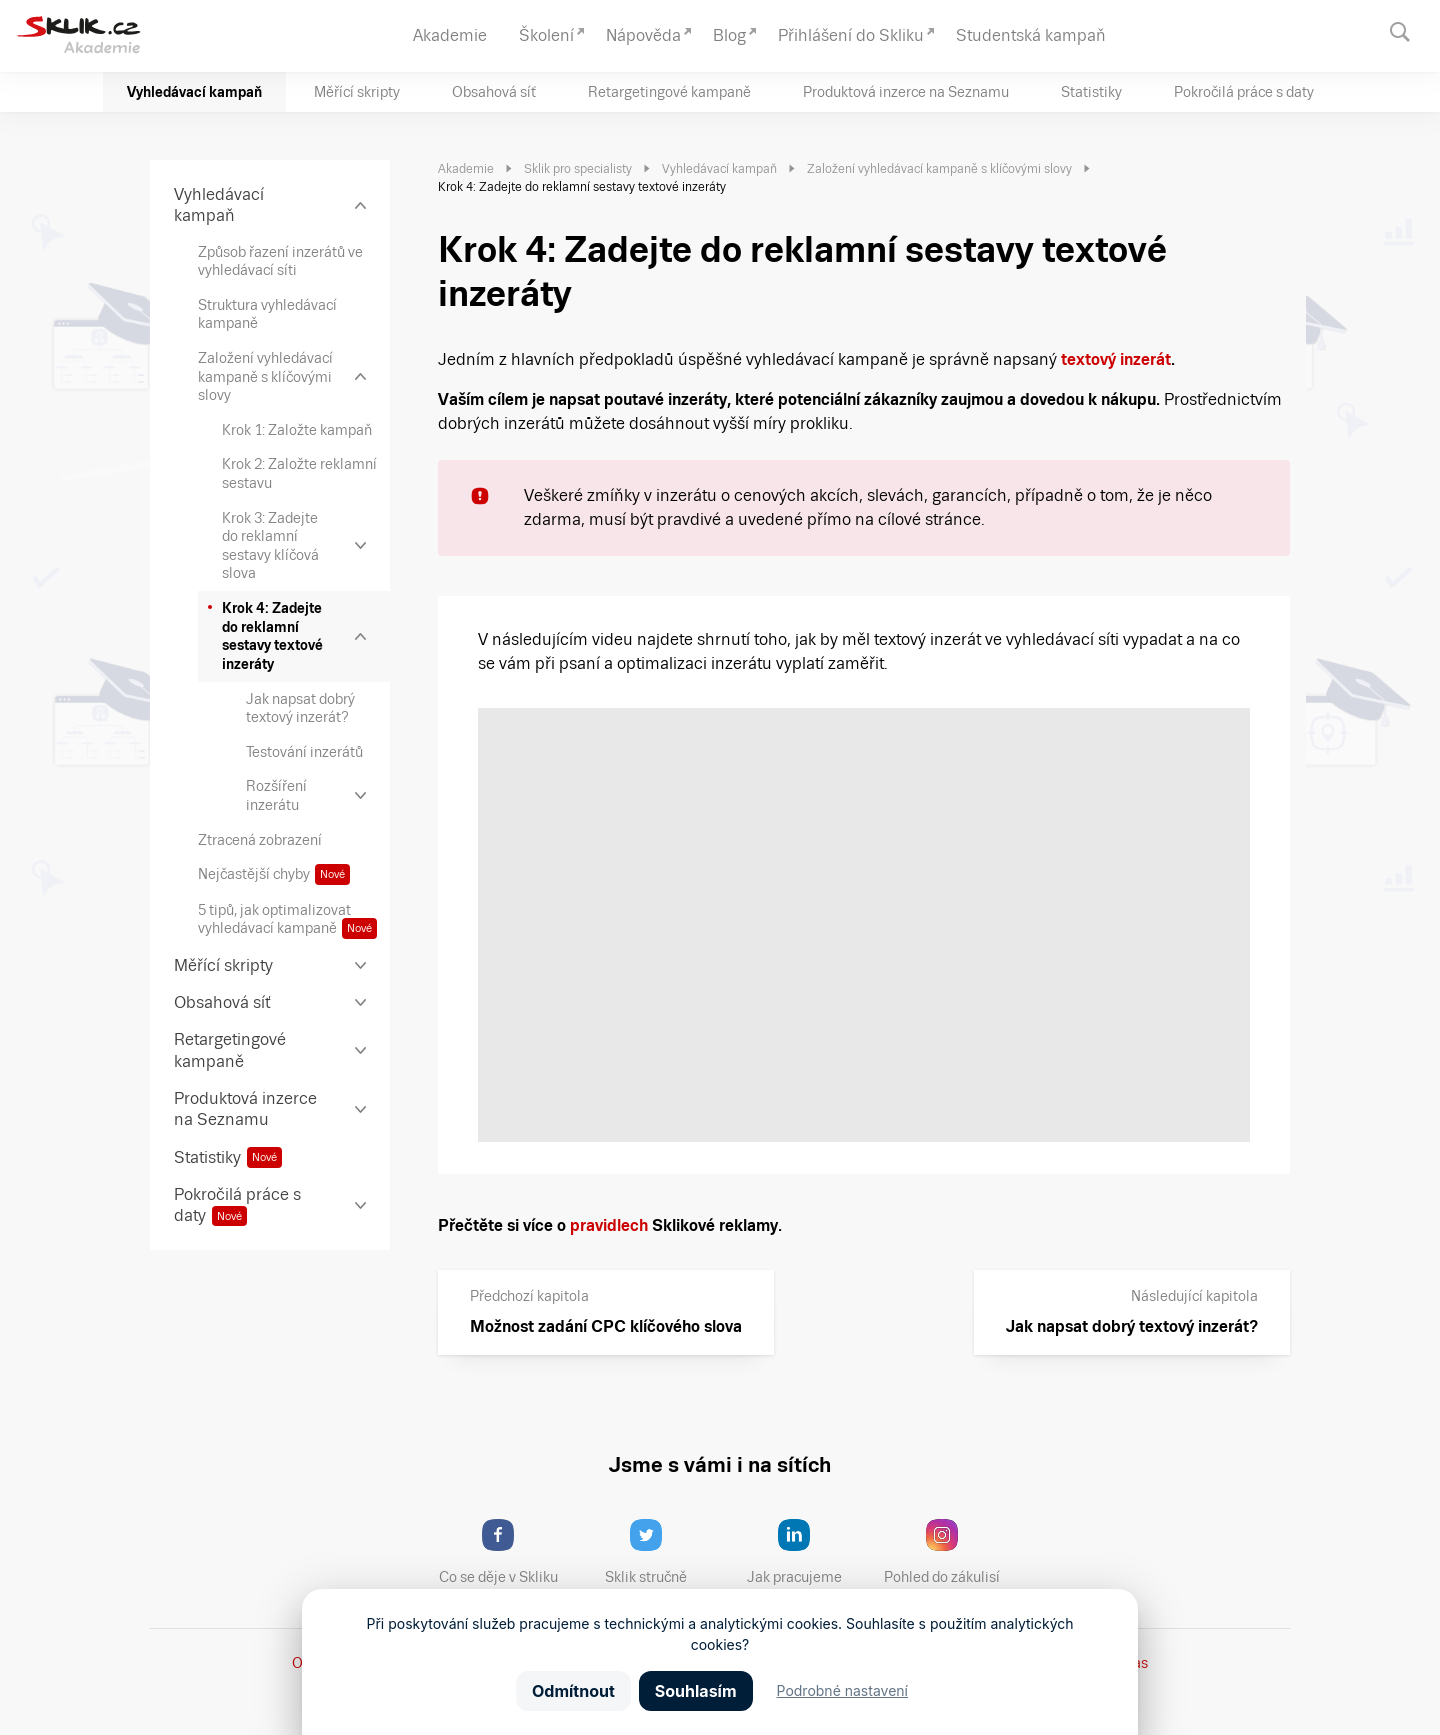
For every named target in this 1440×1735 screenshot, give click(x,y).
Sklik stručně (661, 1552)
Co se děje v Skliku (505, 1552)
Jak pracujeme (807, 1552)
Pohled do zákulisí (949, 1552)
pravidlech (609, 1225)
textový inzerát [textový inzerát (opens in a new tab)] (1116, 359)
